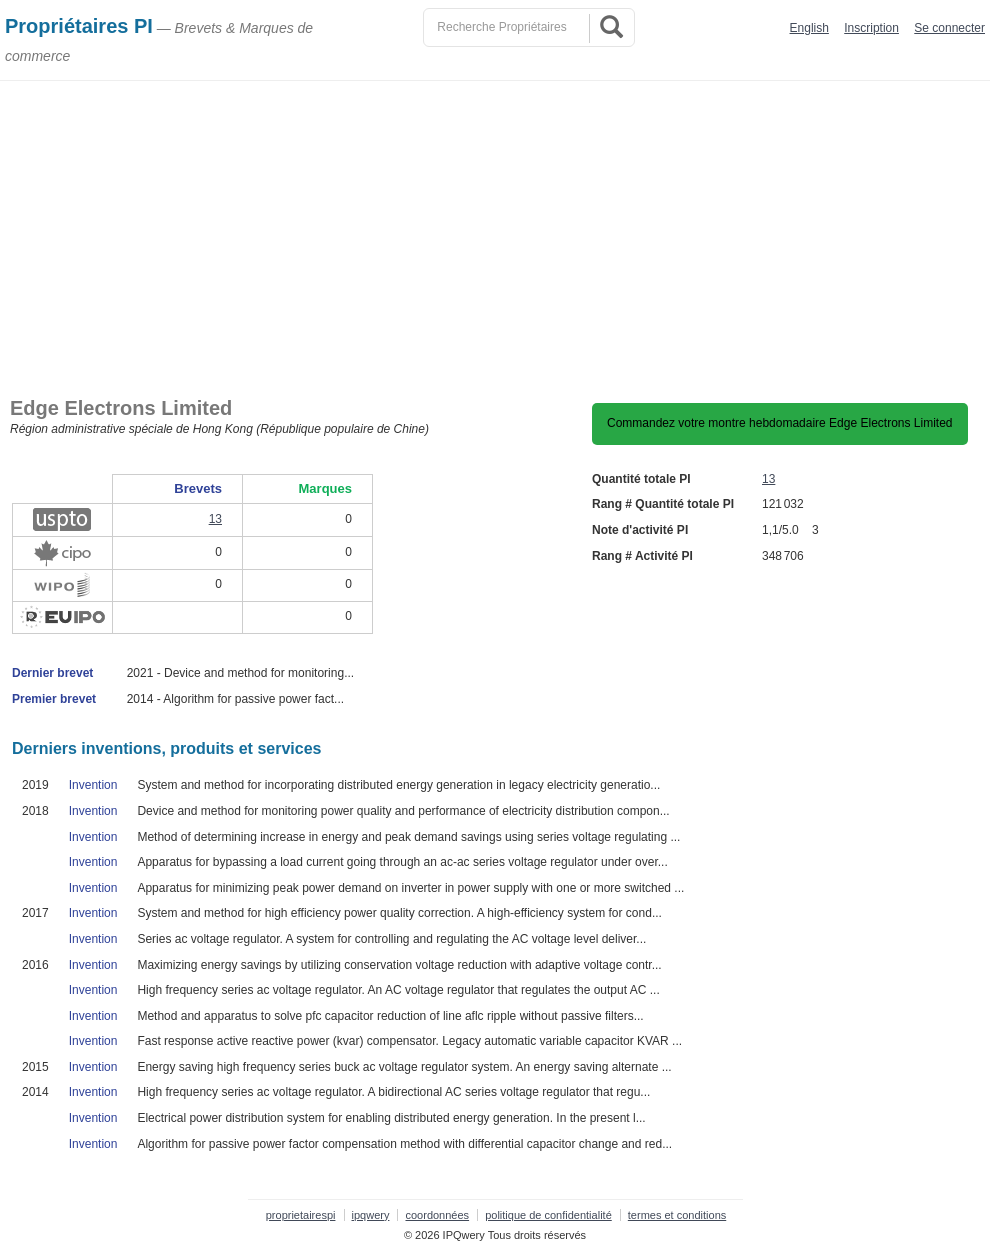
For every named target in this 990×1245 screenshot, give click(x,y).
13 (768, 479)
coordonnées (437, 1215)
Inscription (871, 28)
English (809, 28)
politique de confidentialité (548, 1215)
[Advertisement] (495, 231)
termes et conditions (677, 1215)
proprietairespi (301, 1215)
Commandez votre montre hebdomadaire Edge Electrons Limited (780, 423)
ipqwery (371, 1215)
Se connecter (949, 28)
